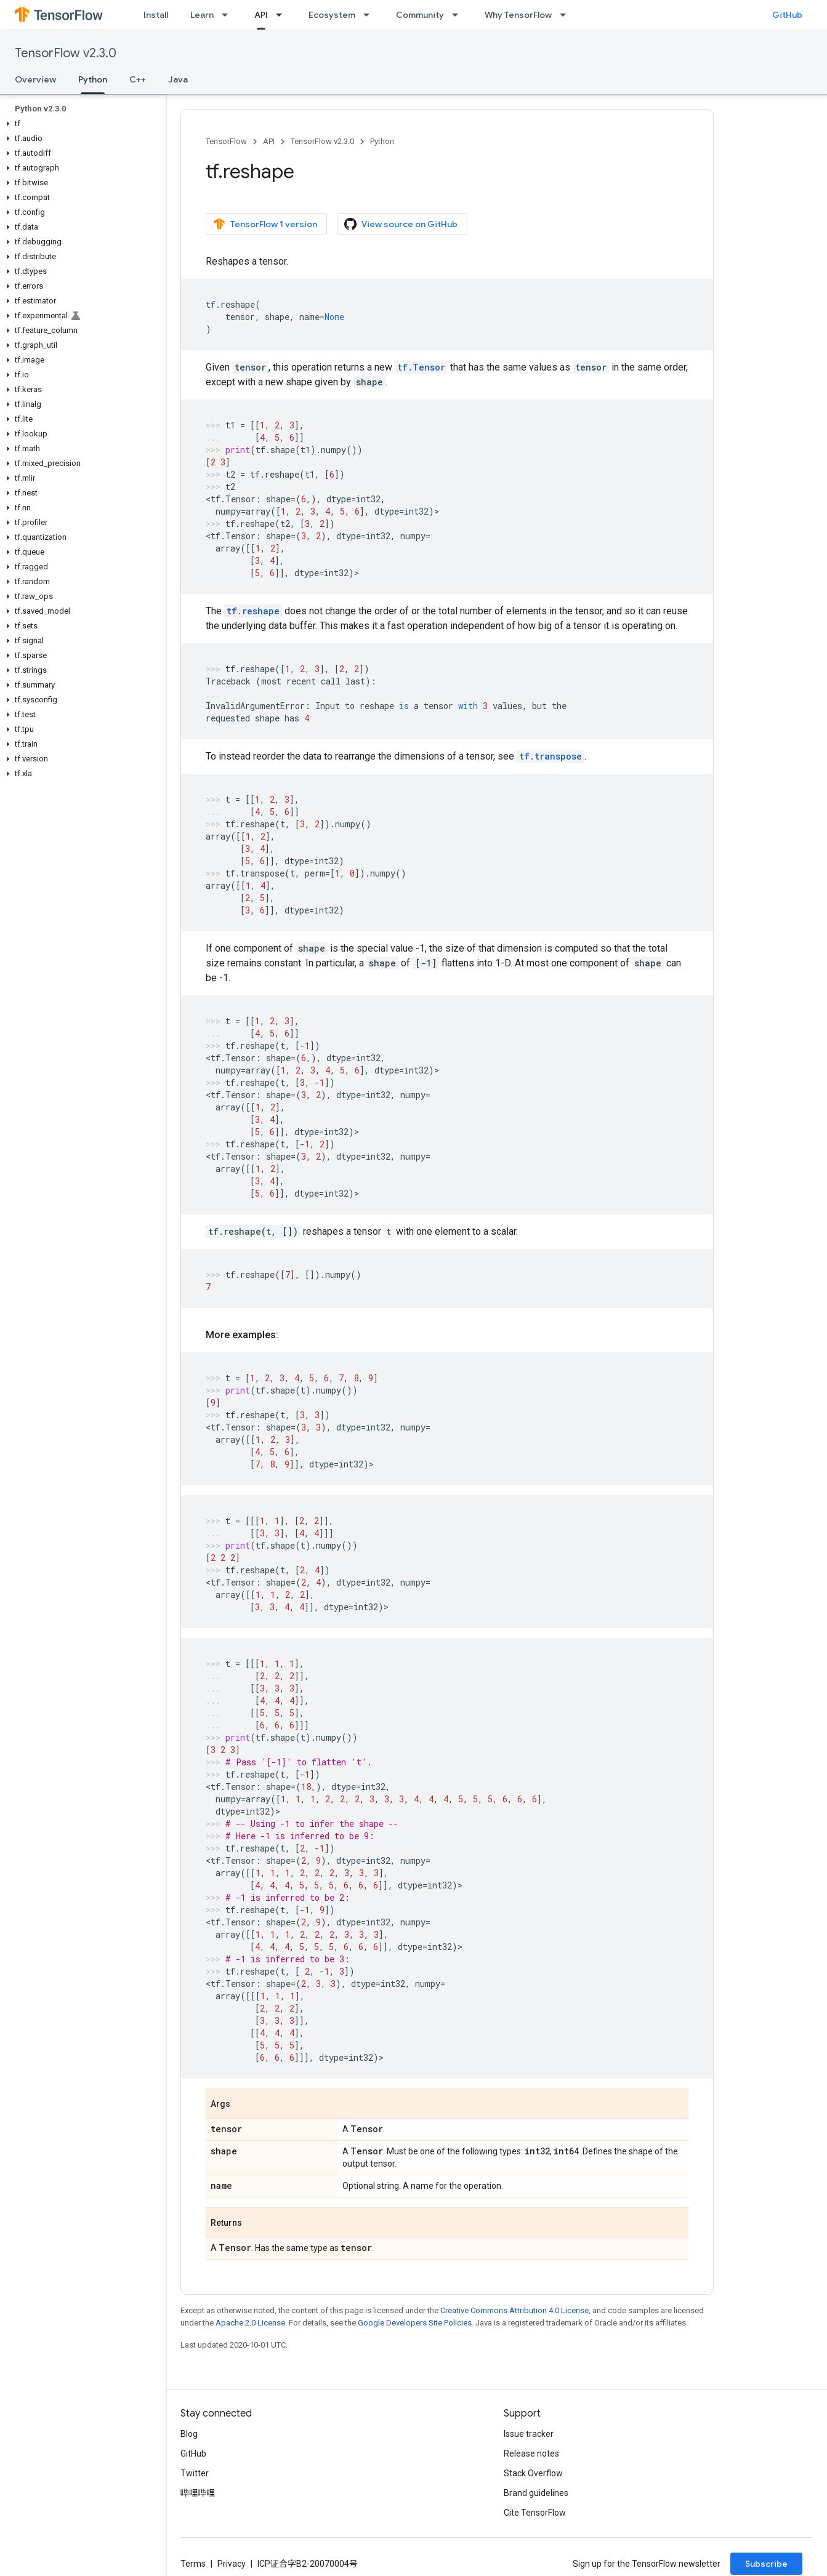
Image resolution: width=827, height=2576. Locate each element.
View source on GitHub (401, 224)
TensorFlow (226, 141)
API (269, 141)
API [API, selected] (261, 14)
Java (178, 79)
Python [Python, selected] (92, 79)
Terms (193, 2564)
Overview (35, 79)
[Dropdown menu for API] (282, 15)
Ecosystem (332, 14)
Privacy (231, 2564)
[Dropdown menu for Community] (459, 15)
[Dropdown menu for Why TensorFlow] (566, 15)
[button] (80, 123)
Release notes (531, 2453)
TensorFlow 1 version (265, 224)
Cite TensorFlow (535, 2513)
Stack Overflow (533, 2473)
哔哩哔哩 (197, 2493)
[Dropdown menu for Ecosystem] (370, 15)
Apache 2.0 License (250, 2322)
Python (382, 141)
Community (420, 14)
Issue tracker (529, 2434)
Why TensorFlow (518, 14)
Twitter (194, 2473)
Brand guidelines (536, 2493)
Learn (202, 14)
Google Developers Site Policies (415, 2322)
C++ (137, 79)
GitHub (787, 14)
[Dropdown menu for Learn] (228, 15)
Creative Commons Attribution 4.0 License (514, 2310)
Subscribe (766, 2563)
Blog (189, 2434)
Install (155, 14)
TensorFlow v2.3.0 (65, 53)
